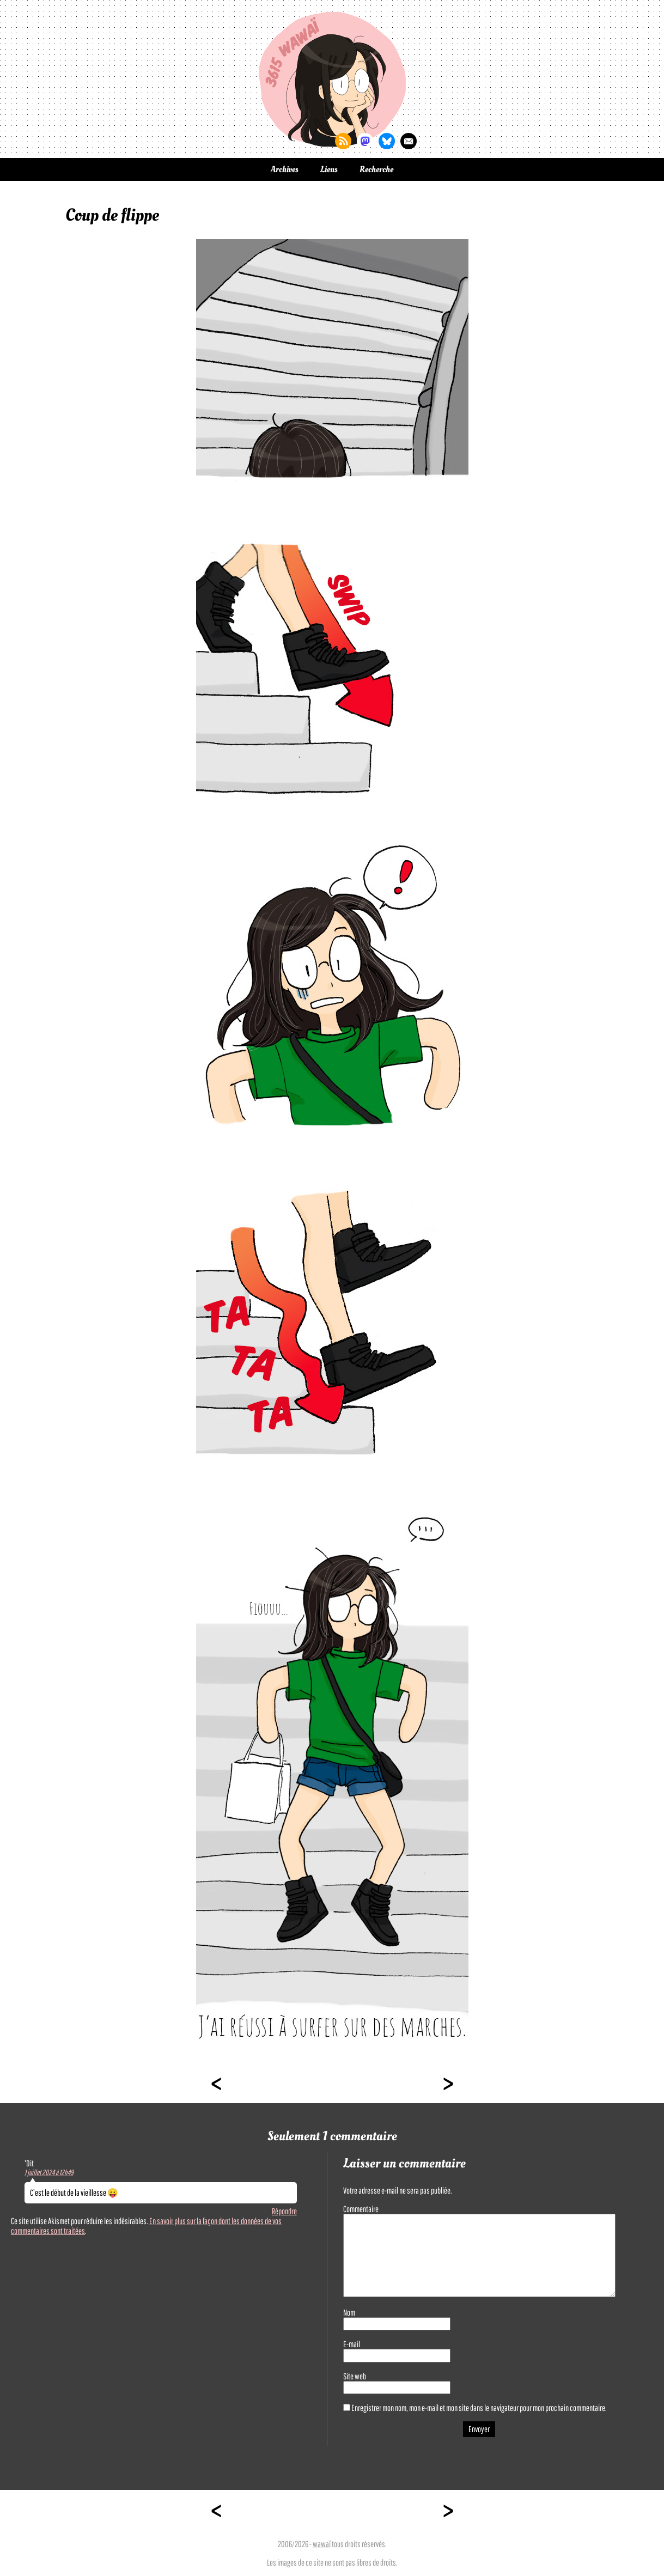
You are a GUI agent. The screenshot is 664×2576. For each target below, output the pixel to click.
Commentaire (361, 2209)
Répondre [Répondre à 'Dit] (284, 2211)
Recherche (376, 169)
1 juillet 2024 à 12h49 (49, 2172)
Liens (329, 169)
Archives (285, 169)
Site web (354, 2376)
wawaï (322, 2544)
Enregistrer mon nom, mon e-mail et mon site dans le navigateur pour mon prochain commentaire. (479, 2408)
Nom (349, 2312)
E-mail (351, 2344)
